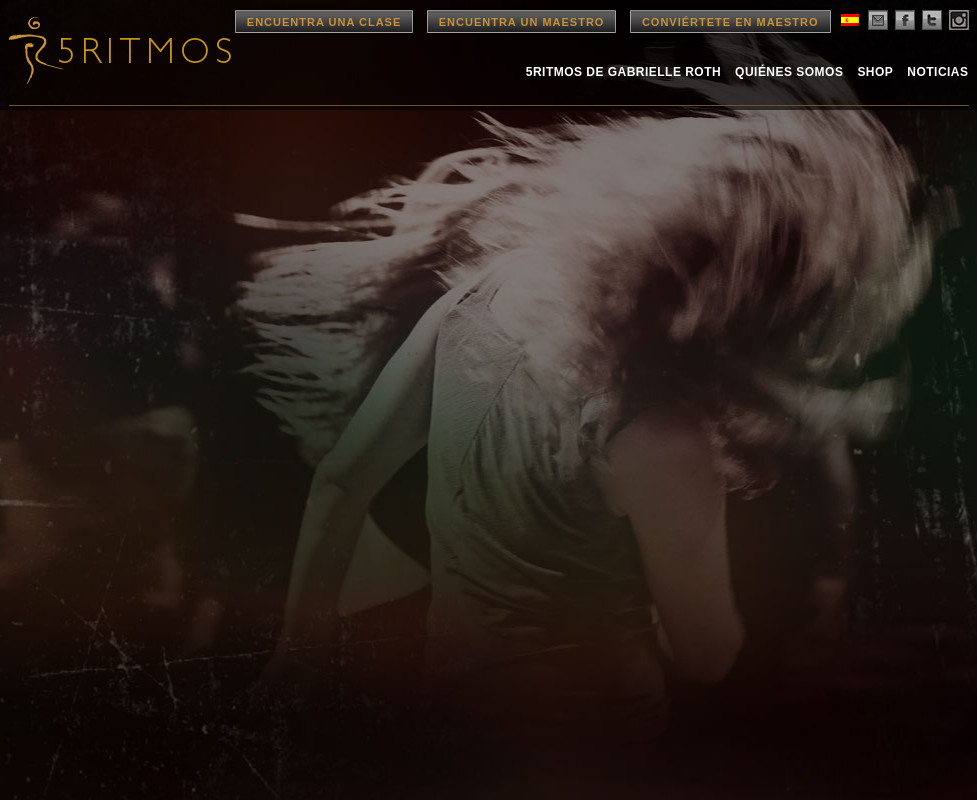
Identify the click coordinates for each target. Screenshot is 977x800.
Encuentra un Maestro (522, 22)
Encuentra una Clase (324, 22)
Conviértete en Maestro (730, 22)
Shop (875, 72)
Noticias (937, 72)
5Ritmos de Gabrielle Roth (623, 72)
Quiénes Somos (789, 72)
